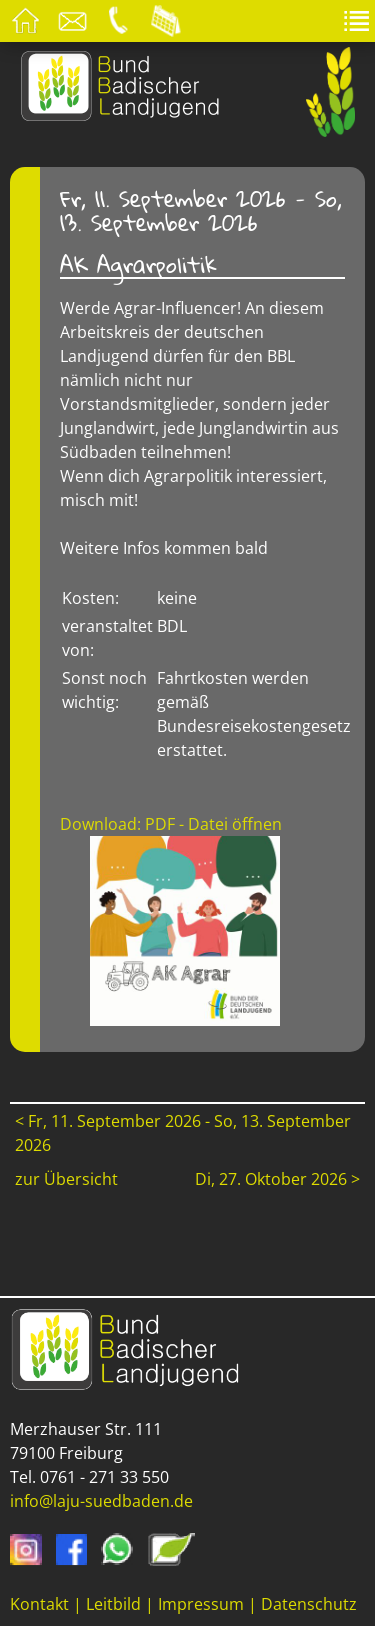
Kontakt (39, 1604)
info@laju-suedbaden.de (101, 1501)
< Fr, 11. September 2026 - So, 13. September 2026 (183, 1133)
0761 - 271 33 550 (104, 1477)
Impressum (201, 1604)
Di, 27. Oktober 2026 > (277, 1179)
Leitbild (113, 1604)
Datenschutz (309, 1604)
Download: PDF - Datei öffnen (171, 824)
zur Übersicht (66, 1179)
